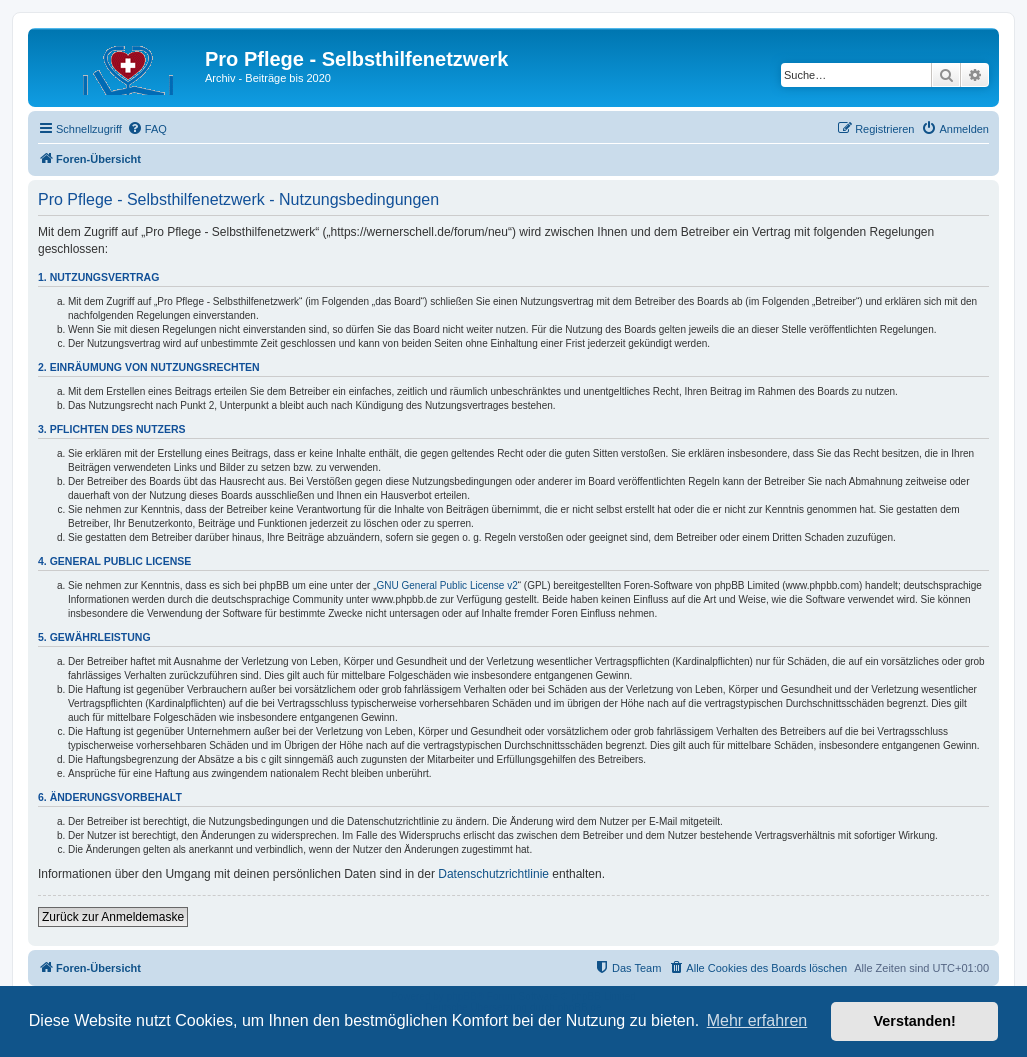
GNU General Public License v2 (447, 585)
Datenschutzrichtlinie (493, 874)
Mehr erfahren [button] (757, 1020)
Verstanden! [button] (915, 1021)
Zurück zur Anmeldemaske (113, 917)
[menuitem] (147, 129)
